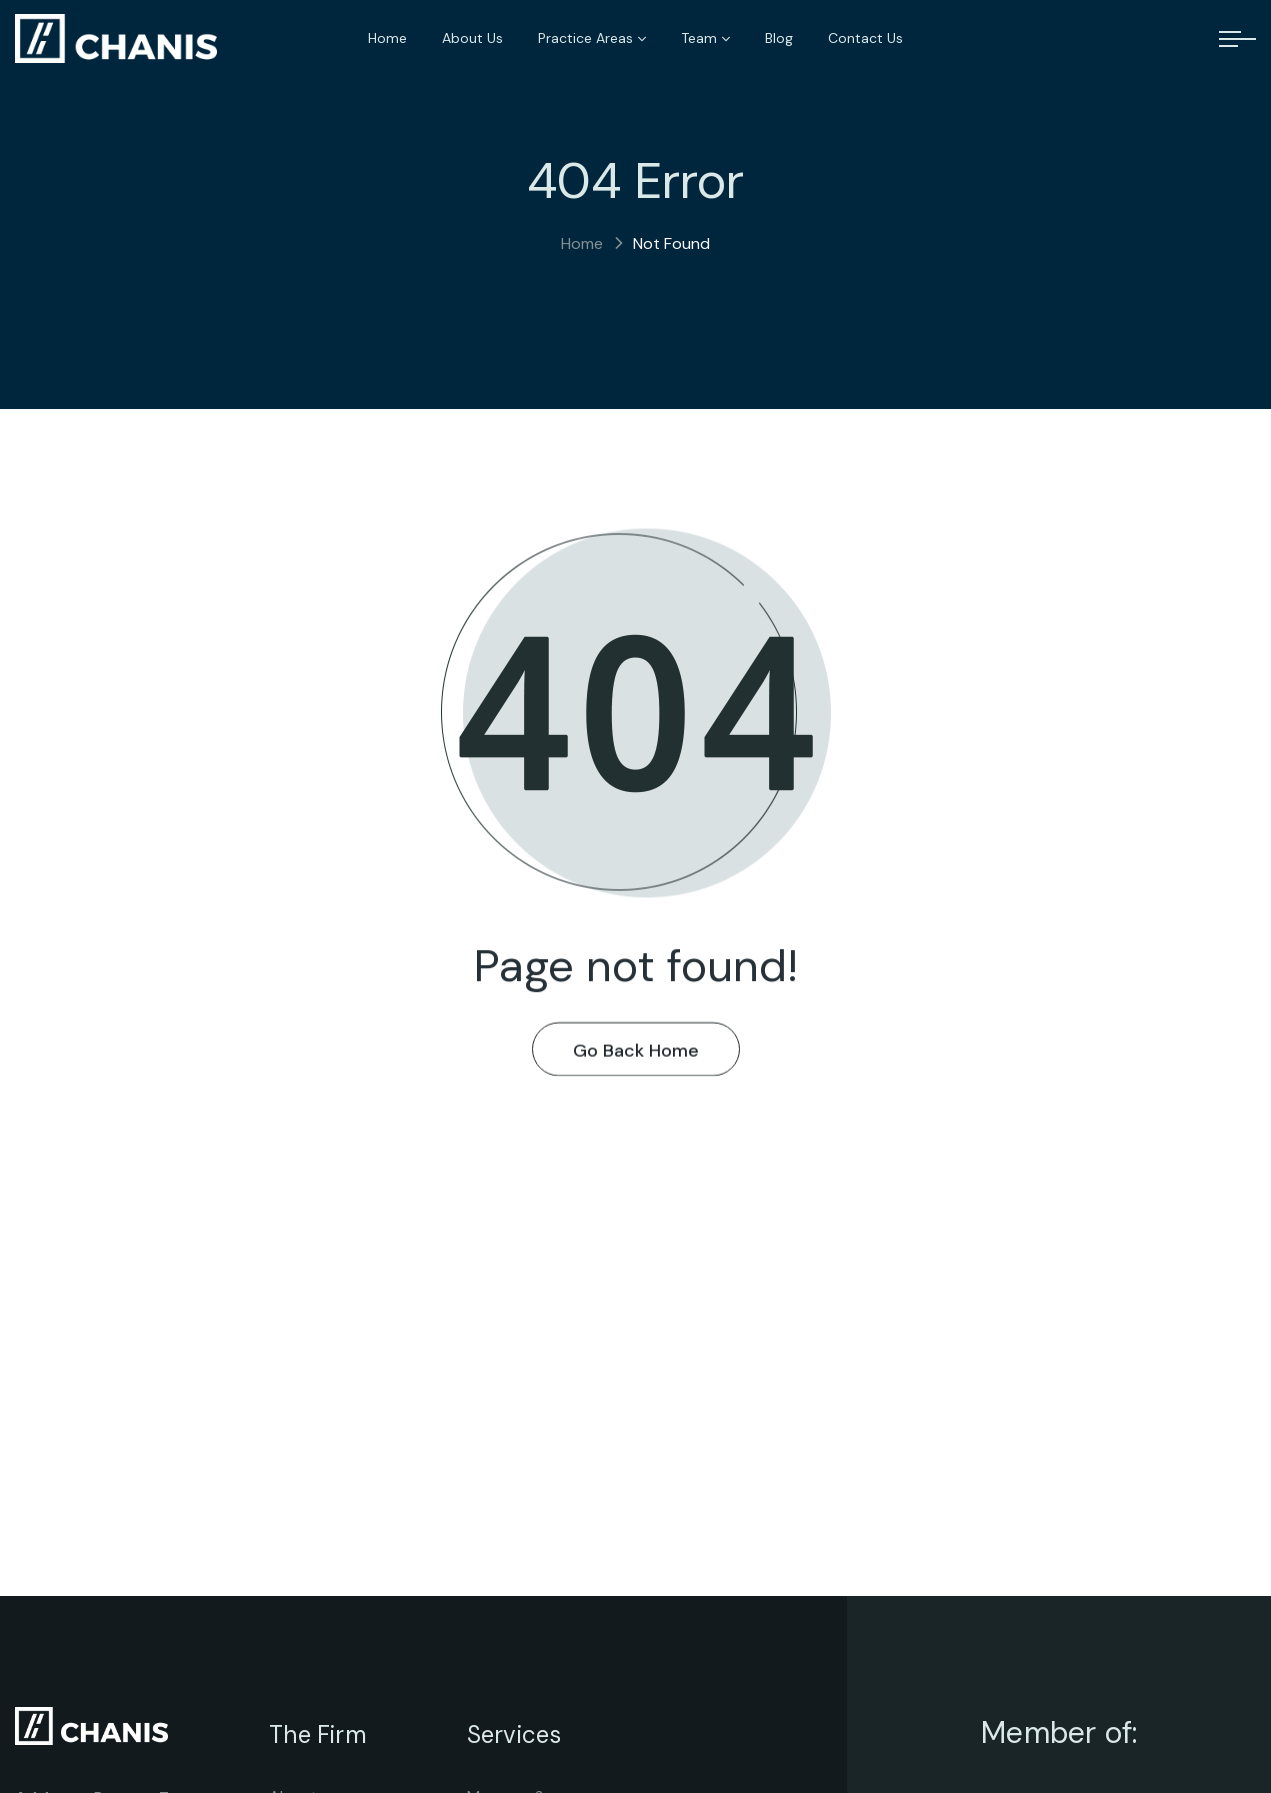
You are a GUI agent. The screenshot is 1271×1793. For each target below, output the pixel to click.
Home (582, 243)
